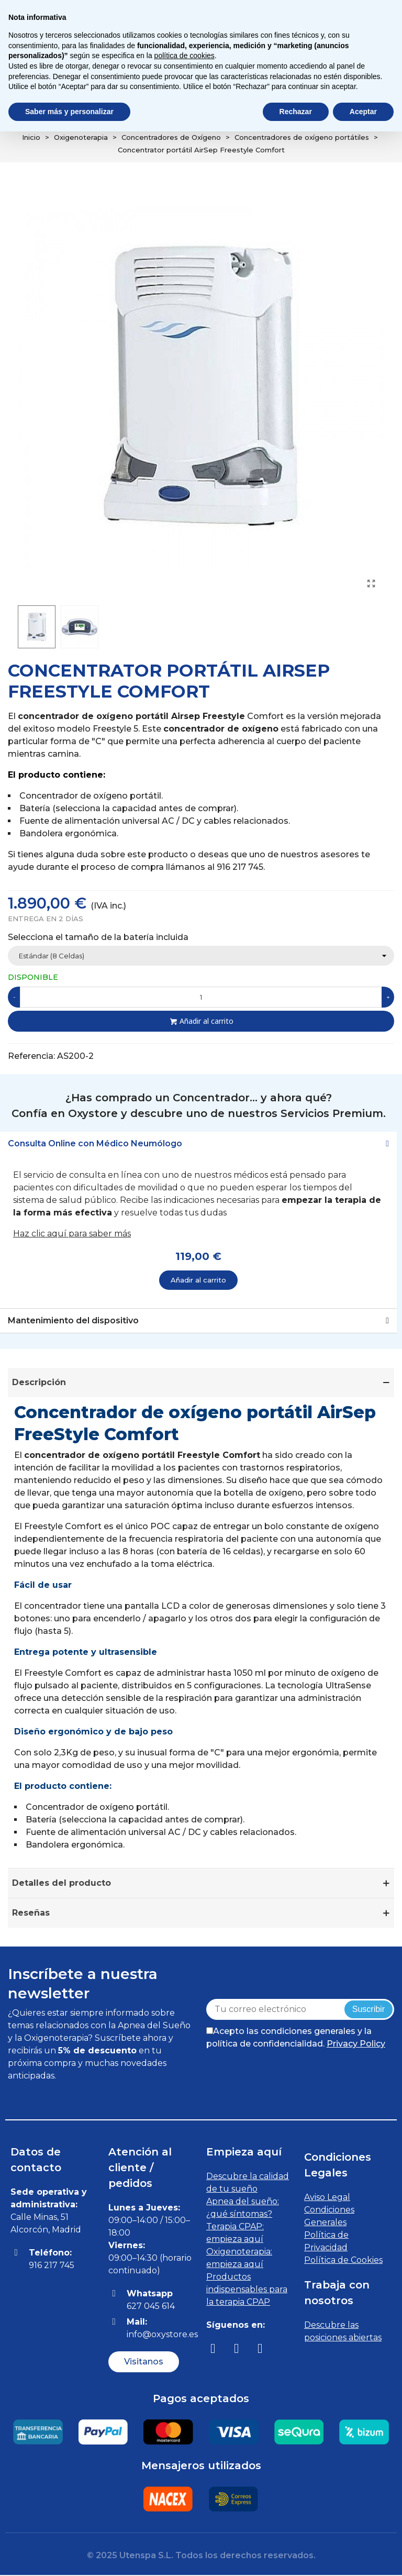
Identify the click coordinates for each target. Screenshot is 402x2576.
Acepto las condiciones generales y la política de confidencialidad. (295, 2037)
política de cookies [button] (184, 55)
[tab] (198, 1144)
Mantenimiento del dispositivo (73, 1321)
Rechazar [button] (296, 111)
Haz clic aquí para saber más (72, 1234)
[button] (143, 2362)
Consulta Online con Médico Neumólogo (95, 1143)
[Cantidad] (201, 997)
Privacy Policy (356, 2044)
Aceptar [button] (363, 111)
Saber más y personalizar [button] (69, 111)
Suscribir (368, 2009)
